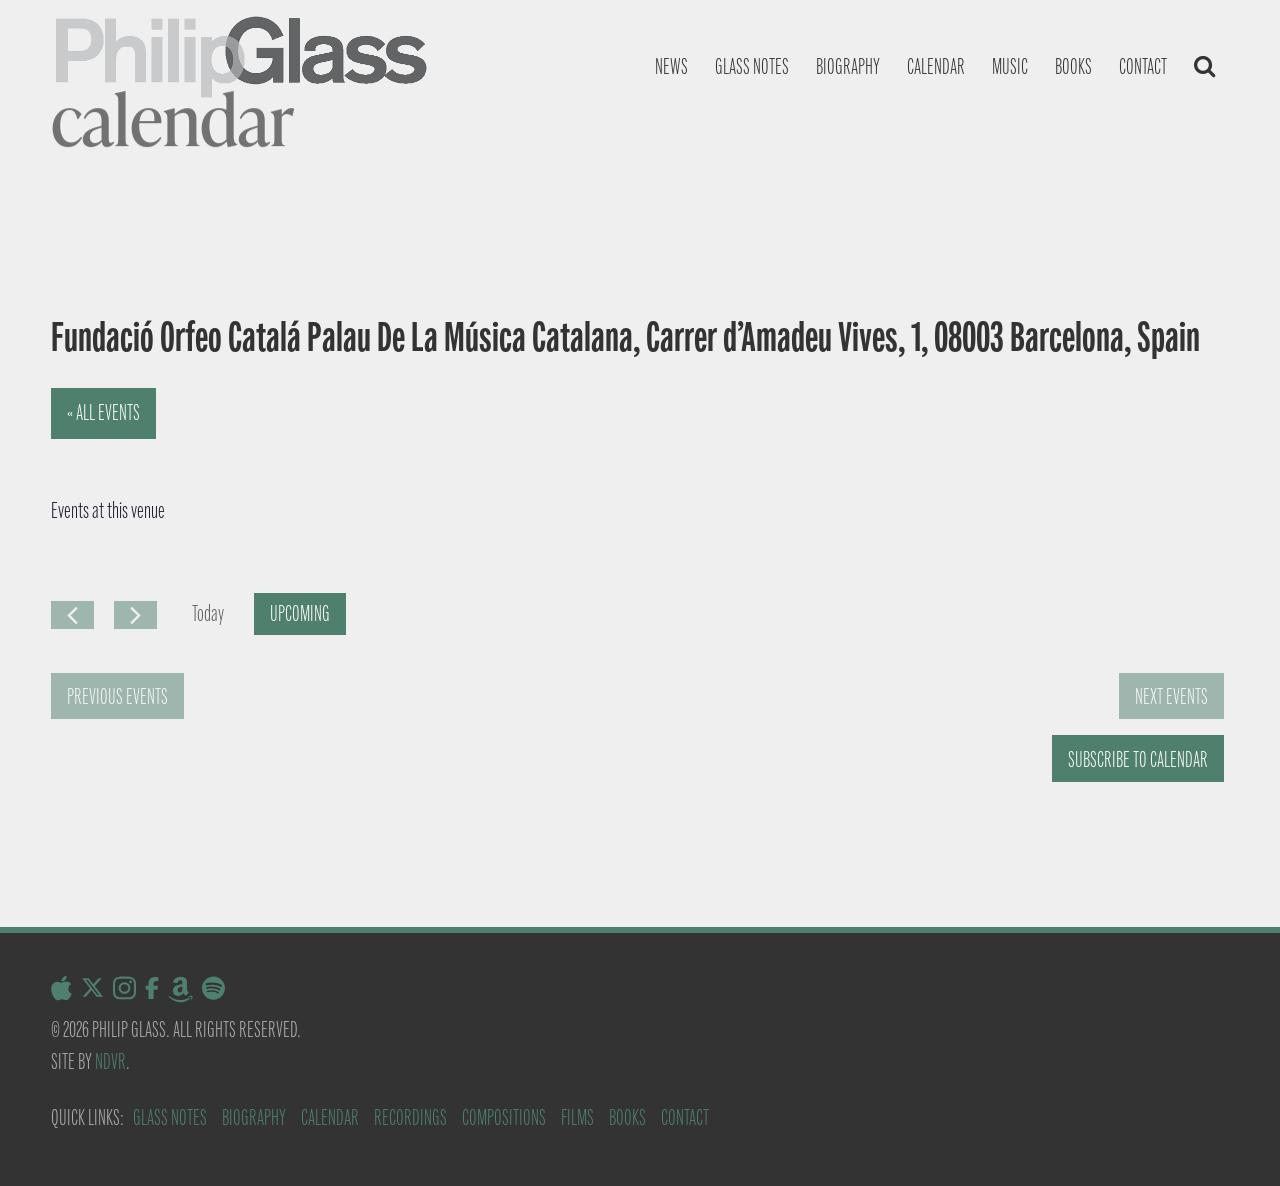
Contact (1143, 66)
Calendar (936, 66)
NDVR (110, 1061)
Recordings (410, 1117)
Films (577, 1117)
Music (1010, 66)
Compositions (504, 1117)
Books (1073, 66)
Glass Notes (170, 1117)
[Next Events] (135, 615)
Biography (848, 66)
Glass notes (752, 66)
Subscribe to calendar (1138, 759)
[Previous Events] (72, 615)
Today (208, 613)
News (671, 66)
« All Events (103, 412)
